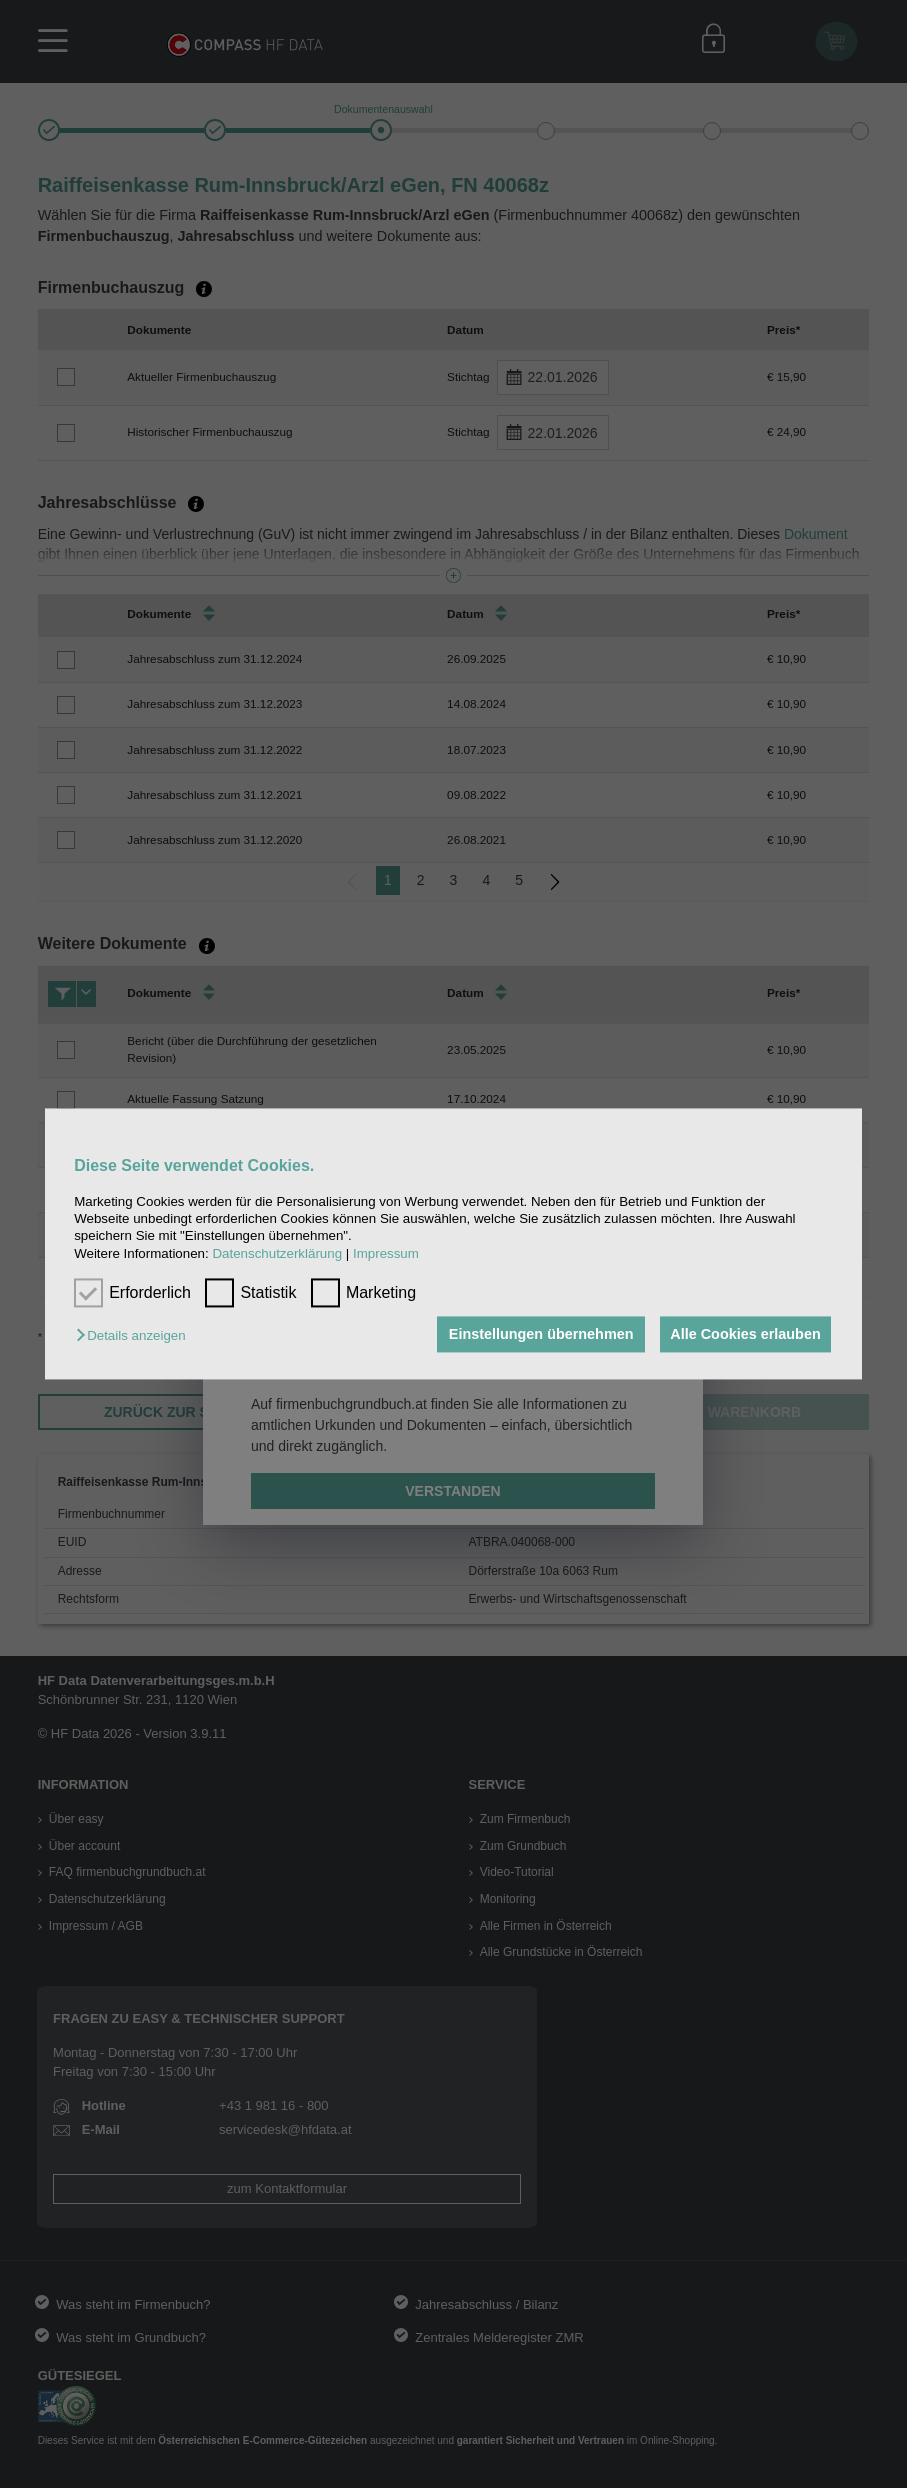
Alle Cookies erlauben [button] (744, 1334)
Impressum (386, 1253)
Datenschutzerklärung (277, 1253)
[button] (135, 1335)
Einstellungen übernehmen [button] (537, 1334)
